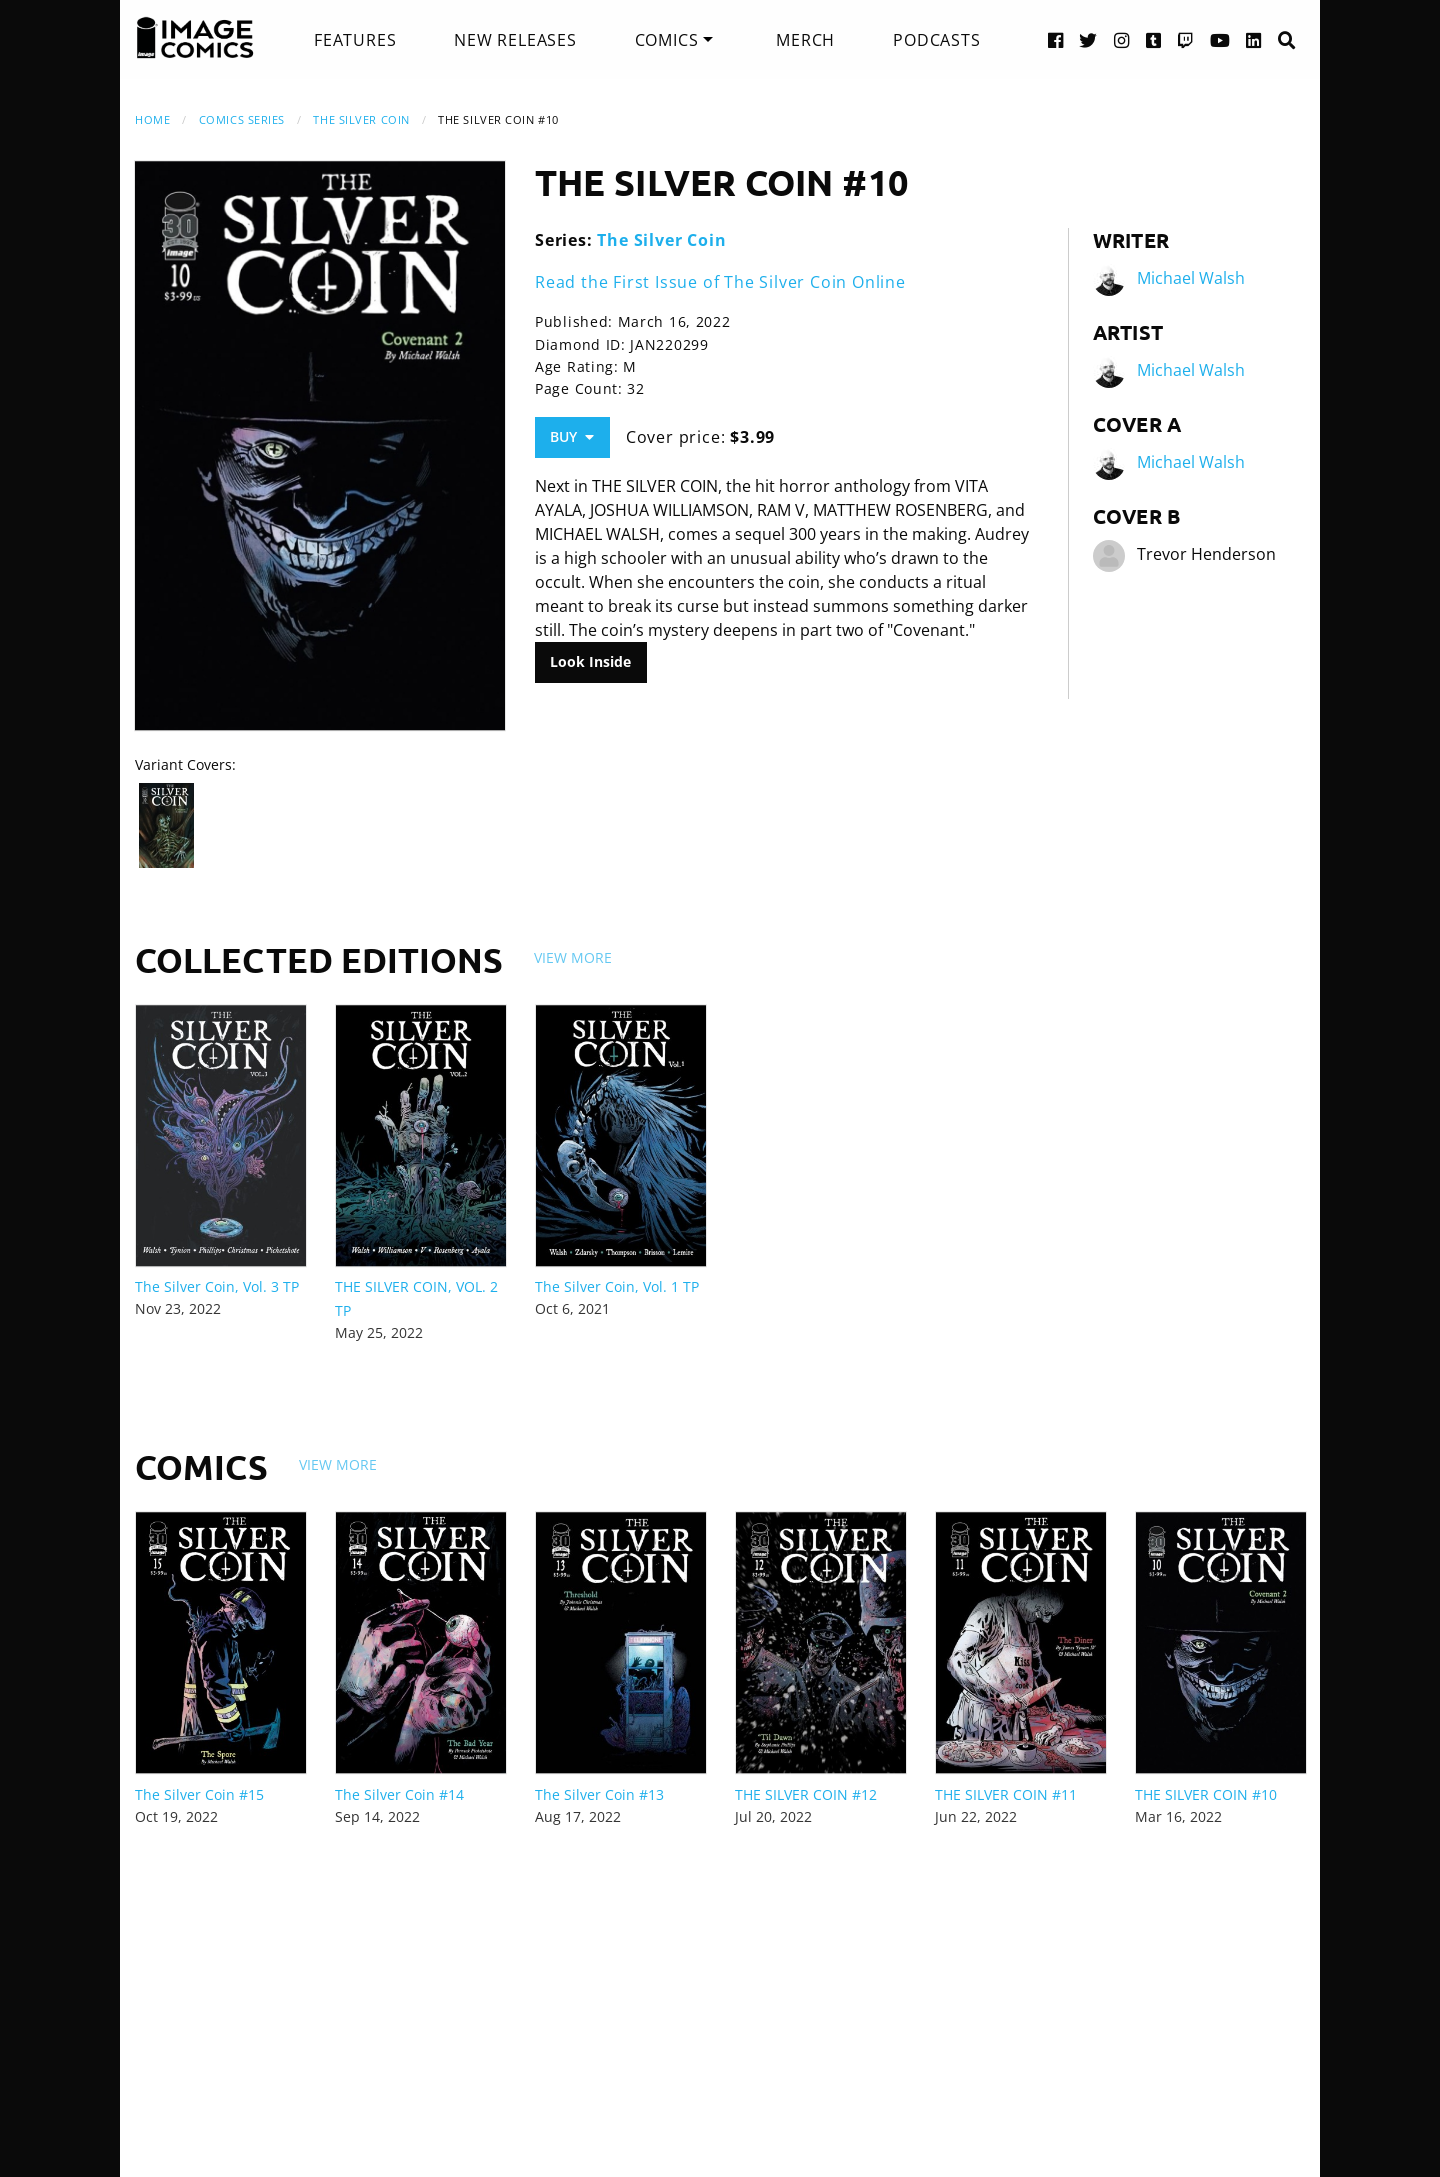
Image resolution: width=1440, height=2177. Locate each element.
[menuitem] (355, 40)
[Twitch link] (1186, 39)
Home (152, 119)
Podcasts (936, 40)
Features (355, 40)
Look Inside (590, 661)
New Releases (515, 40)
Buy (572, 436)
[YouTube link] (1220, 39)
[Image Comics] (195, 38)
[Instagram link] (1122, 39)
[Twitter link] (1088, 39)
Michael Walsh (1191, 278)
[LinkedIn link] (1254, 39)
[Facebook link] (1056, 39)
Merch (805, 40)
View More (573, 957)
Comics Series (242, 119)
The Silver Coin (361, 119)
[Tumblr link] (1154, 39)
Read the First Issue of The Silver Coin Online (720, 282)
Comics (667, 40)
